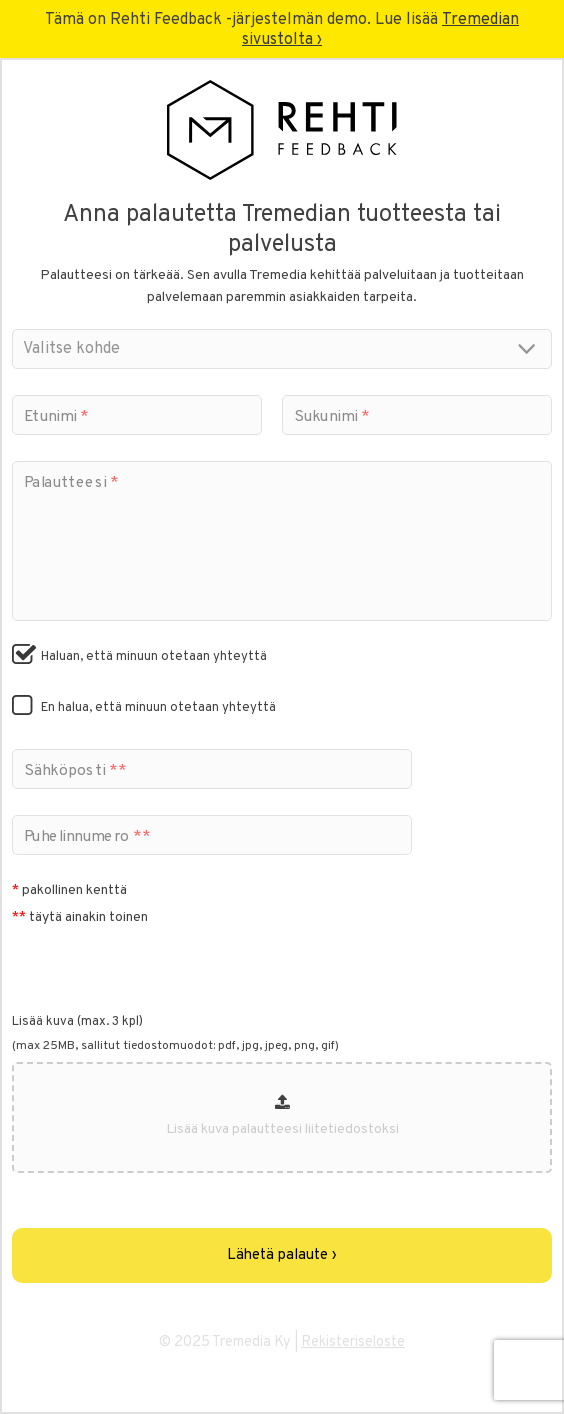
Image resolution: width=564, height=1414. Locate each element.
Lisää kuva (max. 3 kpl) (77, 1022)
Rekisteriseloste (353, 1342)
